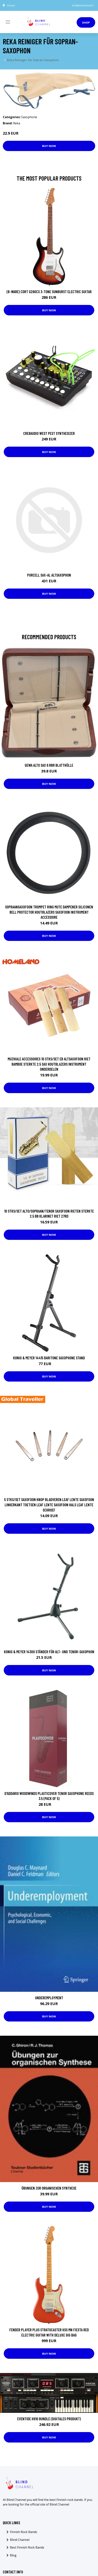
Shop (86, 22)
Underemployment (49, 1997)
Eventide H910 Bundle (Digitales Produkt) (49, 2418)
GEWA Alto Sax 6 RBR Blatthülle (49, 765)
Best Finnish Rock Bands (27, 2547)
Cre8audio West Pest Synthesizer (49, 433)
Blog (13, 2555)
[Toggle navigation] (8, 22)
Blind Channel (19, 2540)
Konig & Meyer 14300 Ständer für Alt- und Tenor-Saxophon (49, 1651)
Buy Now (49, 146)
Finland (11, 5)
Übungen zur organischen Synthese (49, 2188)
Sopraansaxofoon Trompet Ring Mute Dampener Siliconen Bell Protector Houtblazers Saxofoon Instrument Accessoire (49, 911)
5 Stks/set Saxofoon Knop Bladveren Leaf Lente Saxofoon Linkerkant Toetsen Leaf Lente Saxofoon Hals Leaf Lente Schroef (49, 1504)
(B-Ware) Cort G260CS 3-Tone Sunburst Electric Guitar (49, 291)
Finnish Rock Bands (23, 2532)
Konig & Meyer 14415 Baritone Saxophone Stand (49, 1357)
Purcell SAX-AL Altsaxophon (49, 575)
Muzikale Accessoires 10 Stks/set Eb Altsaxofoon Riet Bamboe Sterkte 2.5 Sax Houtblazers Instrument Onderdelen (49, 1063)
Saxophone (29, 117)
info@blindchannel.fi (83, 5)
